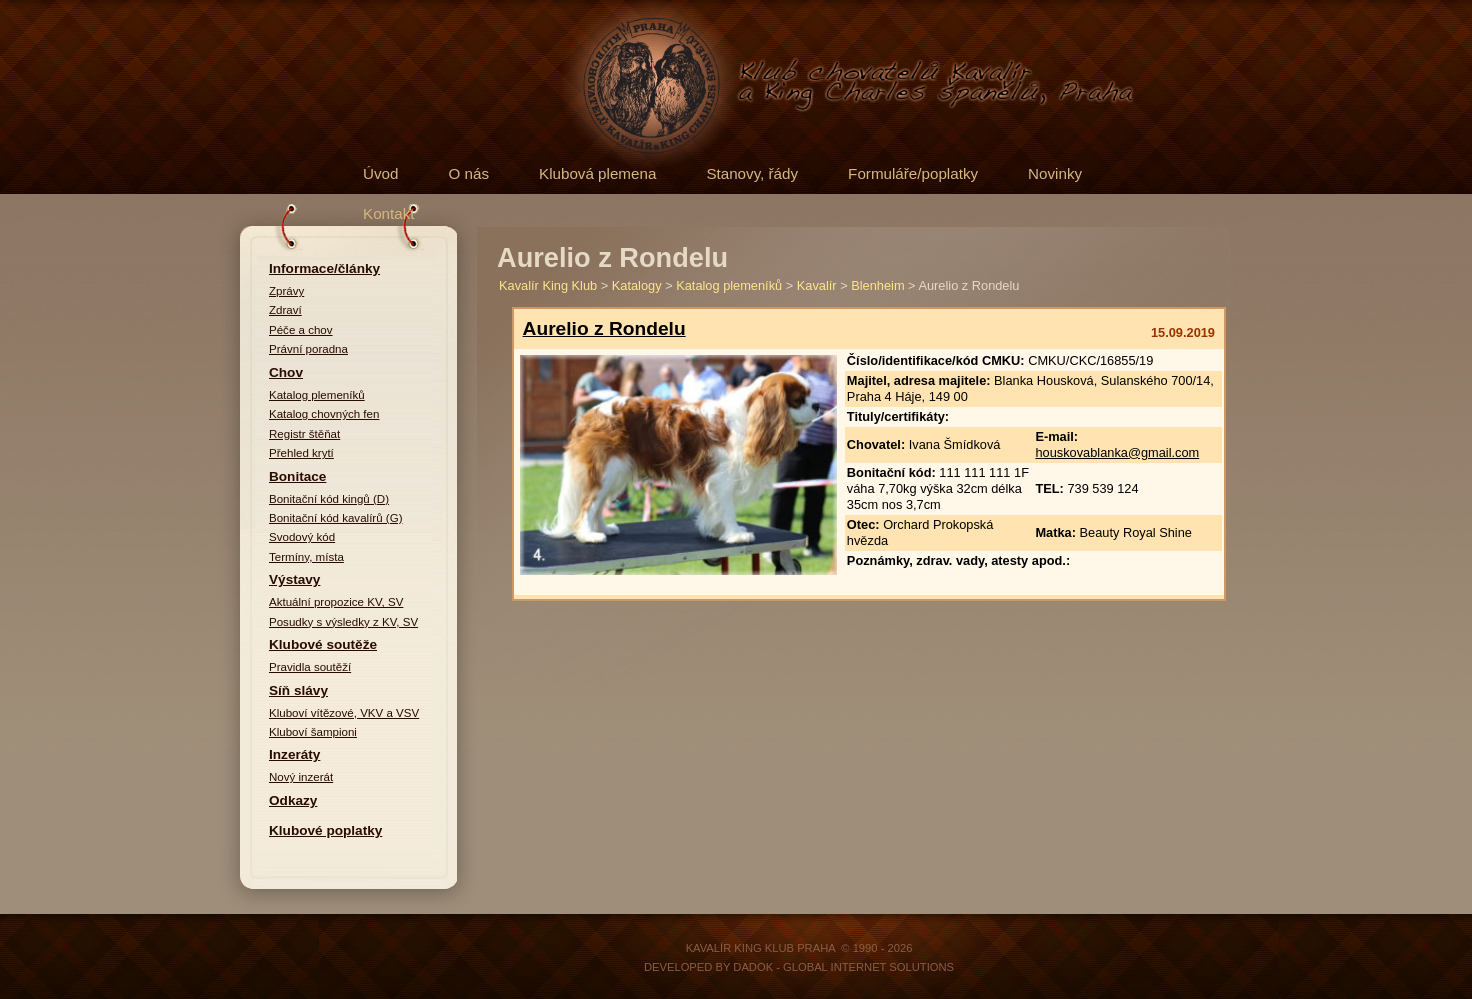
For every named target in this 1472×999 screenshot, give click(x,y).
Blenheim (877, 285)
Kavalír (817, 285)
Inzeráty (294, 754)
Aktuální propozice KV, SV (336, 602)
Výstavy (294, 579)
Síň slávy (298, 690)
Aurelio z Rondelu (604, 328)
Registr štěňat (304, 434)
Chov (286, 372)
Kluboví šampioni (313, 732)
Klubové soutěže (323, 644)
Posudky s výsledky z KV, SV (343, 622)
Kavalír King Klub (548, 285)
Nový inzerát (301, 777)
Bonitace (297, 476)
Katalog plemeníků (317, 395)
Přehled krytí (301, 453)
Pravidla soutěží (310, 667)
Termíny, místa (306, 557)
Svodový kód (302, 537)
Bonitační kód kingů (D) (329, 499)
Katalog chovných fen (324, 414)
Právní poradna (308, 349)
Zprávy (286, 291)
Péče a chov (301, 330)
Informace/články (324, 268)
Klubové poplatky (325, 830)
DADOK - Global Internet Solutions (843, 967)
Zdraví (285, 310)
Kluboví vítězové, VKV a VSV (344, 713)
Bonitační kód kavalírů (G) (336, 518)
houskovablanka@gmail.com (1117, 452)
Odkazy (293, 800)
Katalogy (637, 285)
